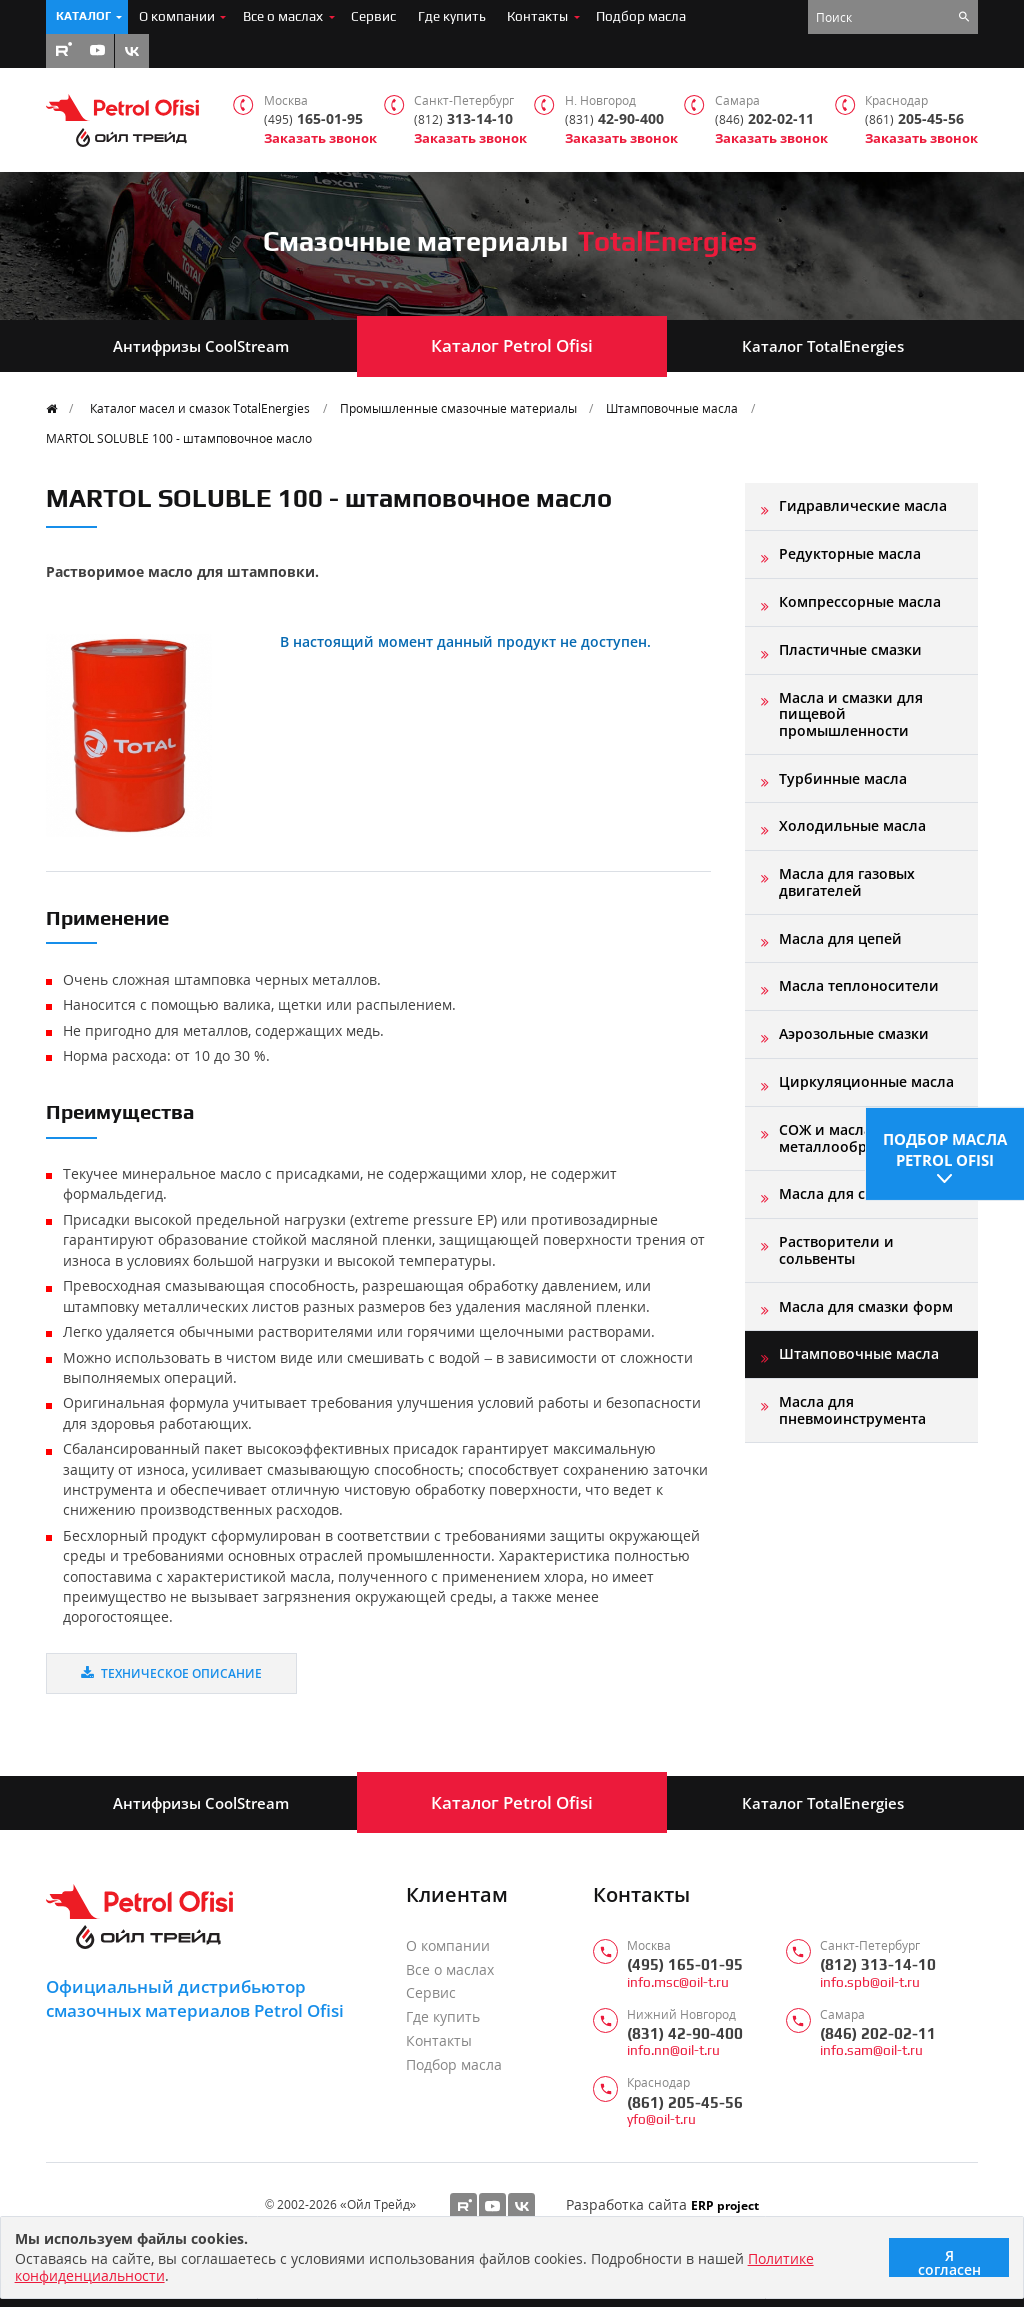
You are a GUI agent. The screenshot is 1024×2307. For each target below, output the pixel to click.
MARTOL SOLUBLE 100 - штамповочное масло (179, 438)
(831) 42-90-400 (685, 2033)
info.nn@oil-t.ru (673, 2050)
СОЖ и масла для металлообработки (848, 1137)
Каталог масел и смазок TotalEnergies (200, 408)
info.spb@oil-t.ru (870, 1982)
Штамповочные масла (672, 408)
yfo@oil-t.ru (661, 2119)
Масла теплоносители (859, 985)
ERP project (725, 2205)
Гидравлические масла (863, 505)
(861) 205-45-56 (685, 2102)
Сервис (373, 16)
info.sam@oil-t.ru (871, 2050)
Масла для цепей (840, 938)
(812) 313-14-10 (878, 1964)
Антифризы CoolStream (201, 346)
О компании (177, 16)
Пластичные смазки (850, 649)
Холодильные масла (852, 825)
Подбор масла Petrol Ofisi (945, 1145)
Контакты (537, 16)
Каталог (83, 16)
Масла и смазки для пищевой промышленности (851, 714)
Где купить (452, 16)
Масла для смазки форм (866, 1306)
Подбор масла (641, 16)
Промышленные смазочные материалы (458, 408)
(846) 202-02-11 (878, 2033)
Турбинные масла (843, 778)
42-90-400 (614, 119)
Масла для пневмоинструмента (852, 1409)
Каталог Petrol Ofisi (512, 345)
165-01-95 (313, 119)
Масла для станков (846, 1193)
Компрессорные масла (860, 601)
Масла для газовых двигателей (847, 881)
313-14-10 (463, 119)
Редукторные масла (850, 553)
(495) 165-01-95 (685, 1964)
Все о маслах (283, 16)
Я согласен (949, 2261)
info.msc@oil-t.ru (678, 1982)
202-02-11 (764, 119)
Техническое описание (171, 1673)
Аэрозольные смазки (854, 1033)
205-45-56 (914, 119)
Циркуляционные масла (866, 1081)
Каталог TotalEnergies (823, 346)
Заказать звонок (320, 138)
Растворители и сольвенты (836, 1249)
